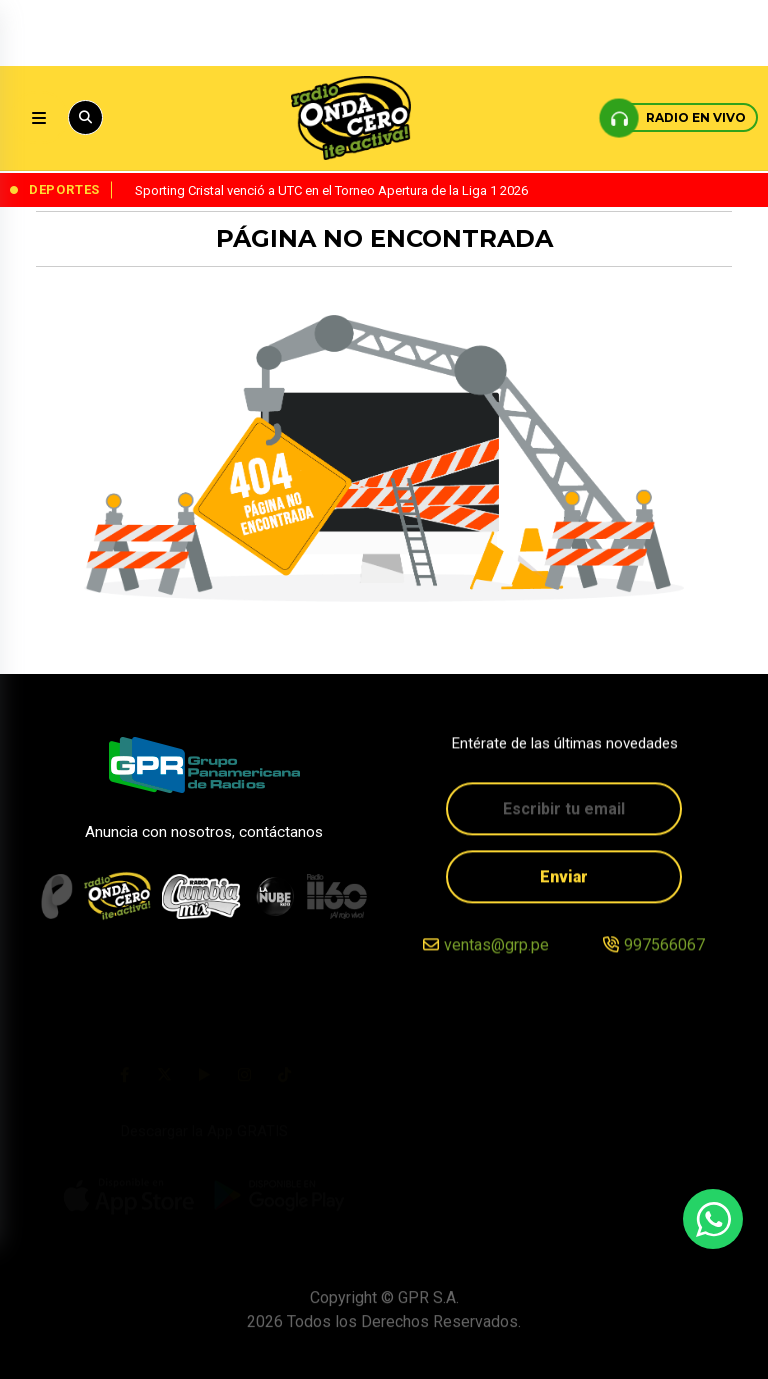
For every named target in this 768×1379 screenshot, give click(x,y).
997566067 (664, 947)
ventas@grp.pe (496, 947)
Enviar (564, 878)
